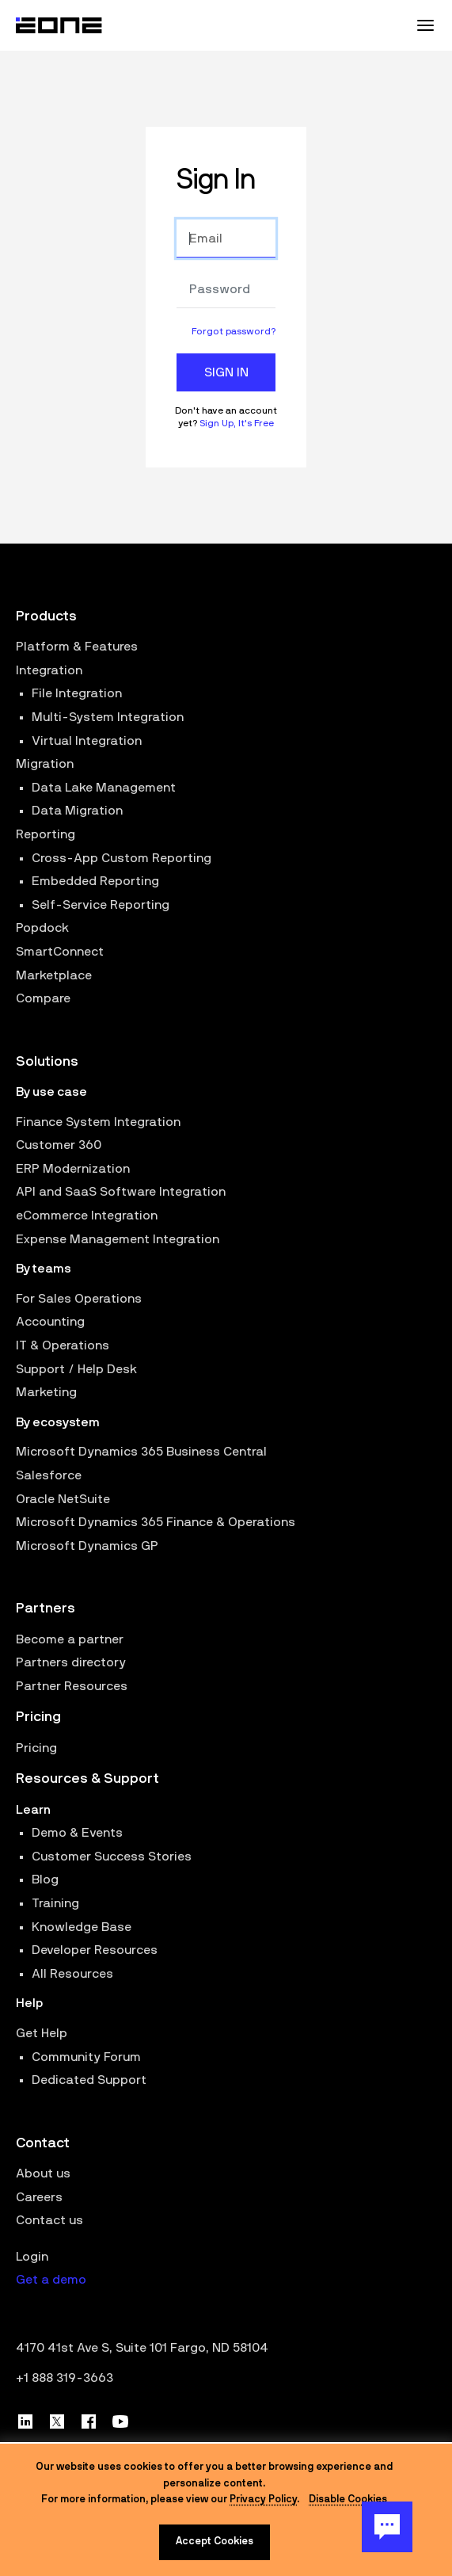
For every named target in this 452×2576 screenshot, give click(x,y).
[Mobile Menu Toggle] (425, 25)
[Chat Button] (387, 2527)
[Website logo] (59, 25)
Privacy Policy (263, 2499)
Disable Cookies (348, 2499)
